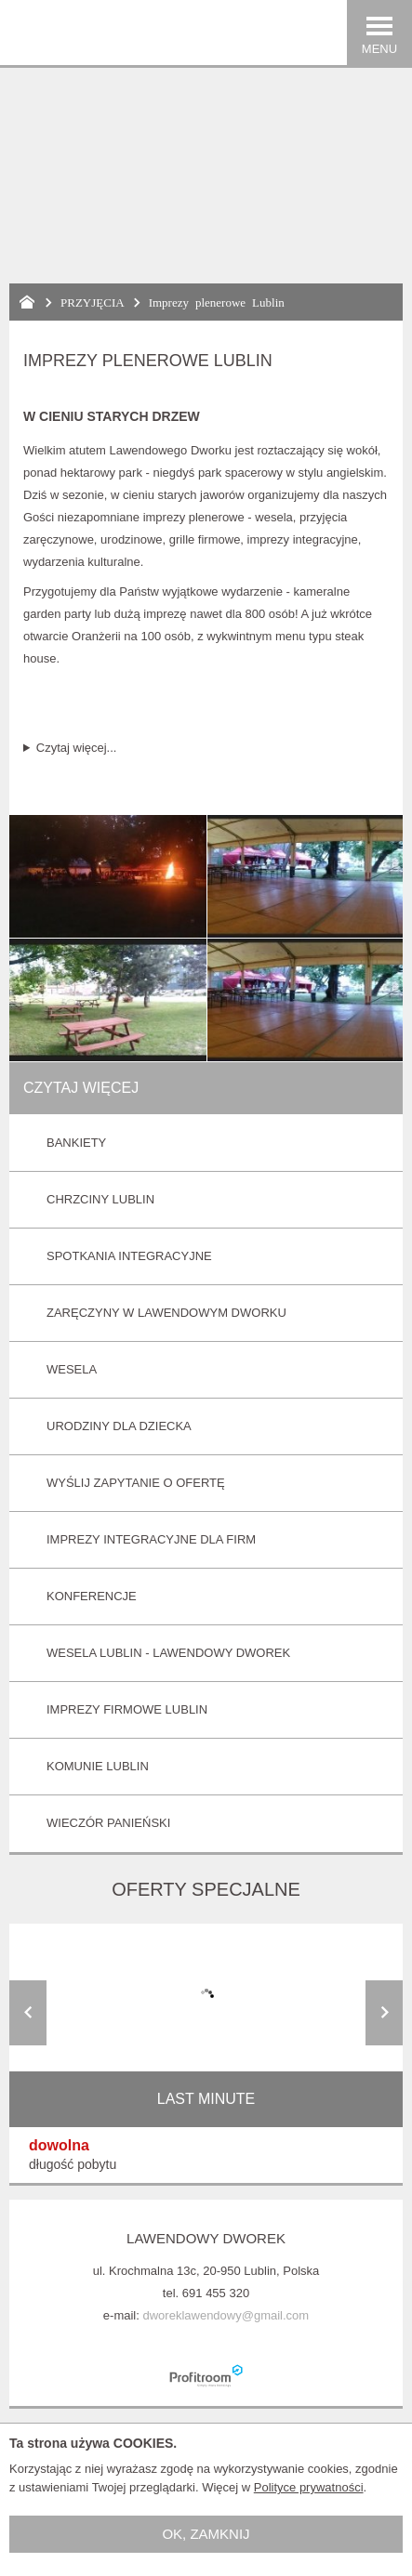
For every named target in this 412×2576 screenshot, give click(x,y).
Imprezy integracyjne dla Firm (151, 1539)
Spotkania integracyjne (129, 1256)
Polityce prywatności (309, 2487)
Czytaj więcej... (76, 748)
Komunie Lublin (98, 1766)
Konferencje (92, 1596)
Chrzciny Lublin (100, 1199)
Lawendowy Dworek (206, 2238)
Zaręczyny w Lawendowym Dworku (166, 1313)
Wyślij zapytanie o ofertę (136, 1483)
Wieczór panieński (108, 1823)
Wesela (72, 1369)
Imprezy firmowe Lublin (127, 1709)
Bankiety (76, 1143)
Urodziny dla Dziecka (119, 1426)
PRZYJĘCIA (92, 302)
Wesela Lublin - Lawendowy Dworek (168, 1653)
